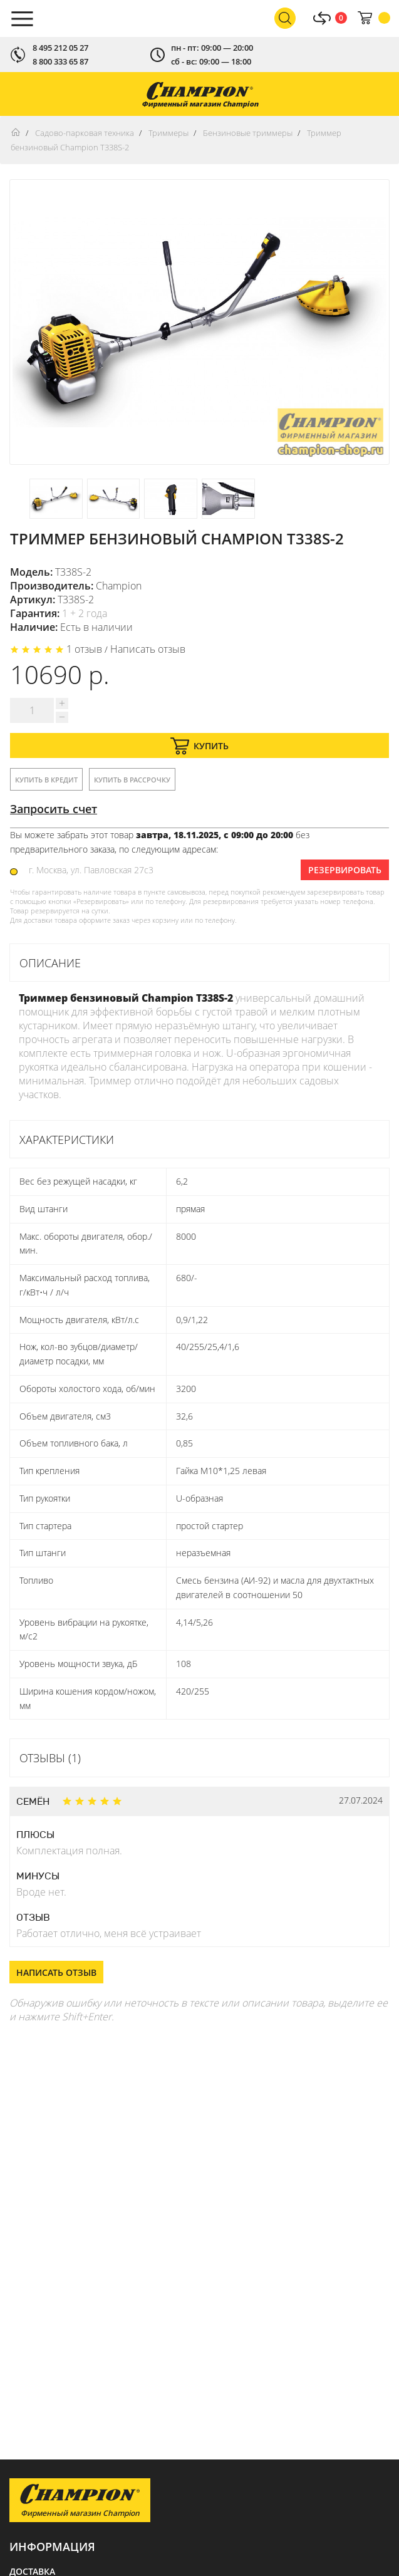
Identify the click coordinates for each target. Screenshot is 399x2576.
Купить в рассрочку (132, 779)
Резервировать (344, 870)
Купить (199, 746)
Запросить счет (53, 808)
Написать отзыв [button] (56, 1972)
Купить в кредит (46, 779)
